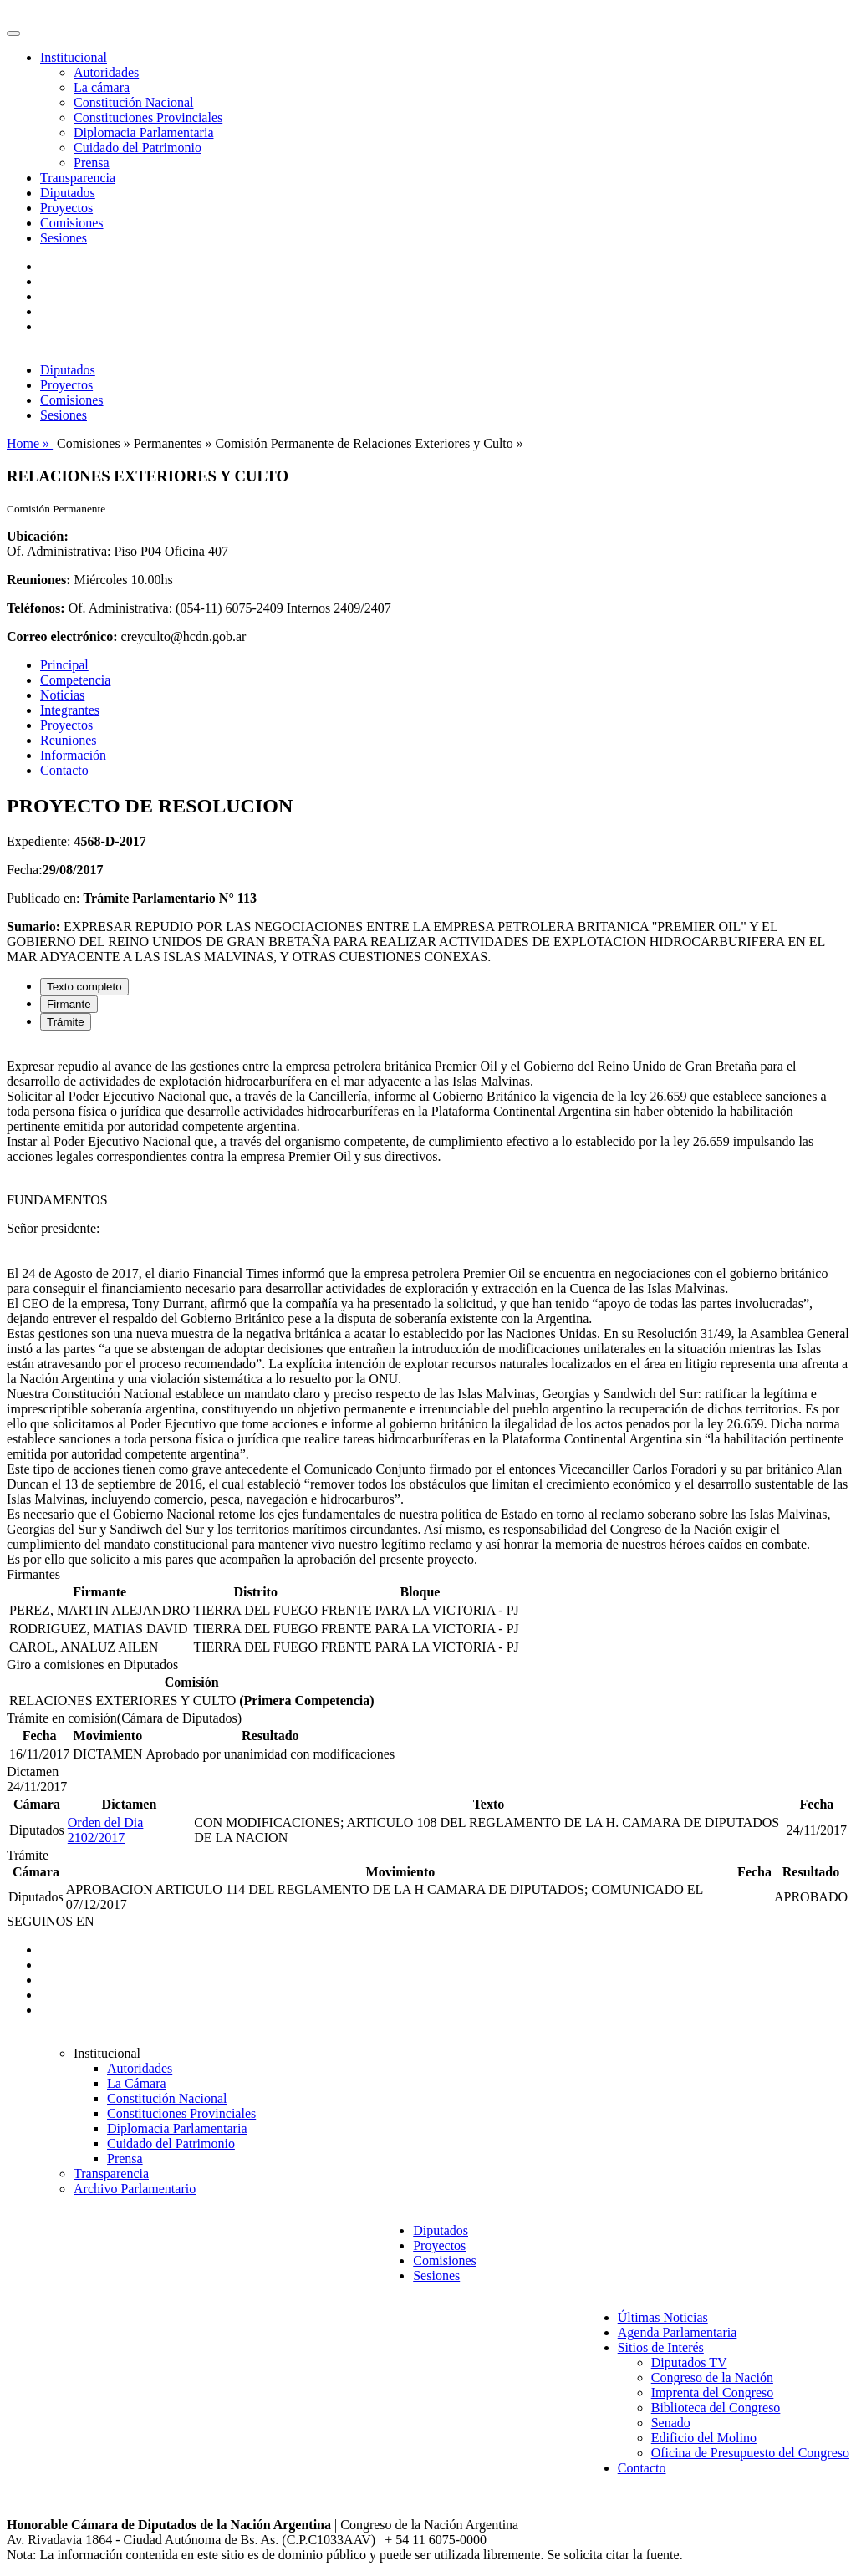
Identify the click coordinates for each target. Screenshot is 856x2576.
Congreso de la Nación (712, 2377)
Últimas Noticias (663, 2317)
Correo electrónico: (62, 636)
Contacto (64, 770)
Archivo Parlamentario (135, 2188)
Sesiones (63, 238)
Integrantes (69, 710)
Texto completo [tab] (84, 986)
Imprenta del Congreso (712, 2392)
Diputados (67, 193)
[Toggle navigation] (13, 33)
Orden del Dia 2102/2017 (106, 1830)
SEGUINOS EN (50, 1921)
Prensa (92, 162)
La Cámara (136, 2083)
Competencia (75, 680)
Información (73, 755)
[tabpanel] (428, 1305)
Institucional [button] (73, 57)
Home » (30, 443)
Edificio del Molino (704, 2438)
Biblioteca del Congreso (716, 2407)
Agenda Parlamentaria (677, 2332)
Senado (670, 2423)
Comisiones (72, 223)
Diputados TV (689, 2362)
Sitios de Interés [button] (661, 2347)
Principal (64, 665)
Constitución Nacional (134, 102)
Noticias (62, 695)
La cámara (102, 87)
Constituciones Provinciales (148, 117)
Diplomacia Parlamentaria (143, 132)
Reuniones (68, 740)
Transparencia (77, 178)
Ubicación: (38, 536)
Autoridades (106, 72)
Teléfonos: (36, 608)
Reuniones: (38, 580)
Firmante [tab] (69, 1004)
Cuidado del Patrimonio (137, 147)
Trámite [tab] (65, 1022)
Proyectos (66, 208)
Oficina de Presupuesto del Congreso (750, 2453)
